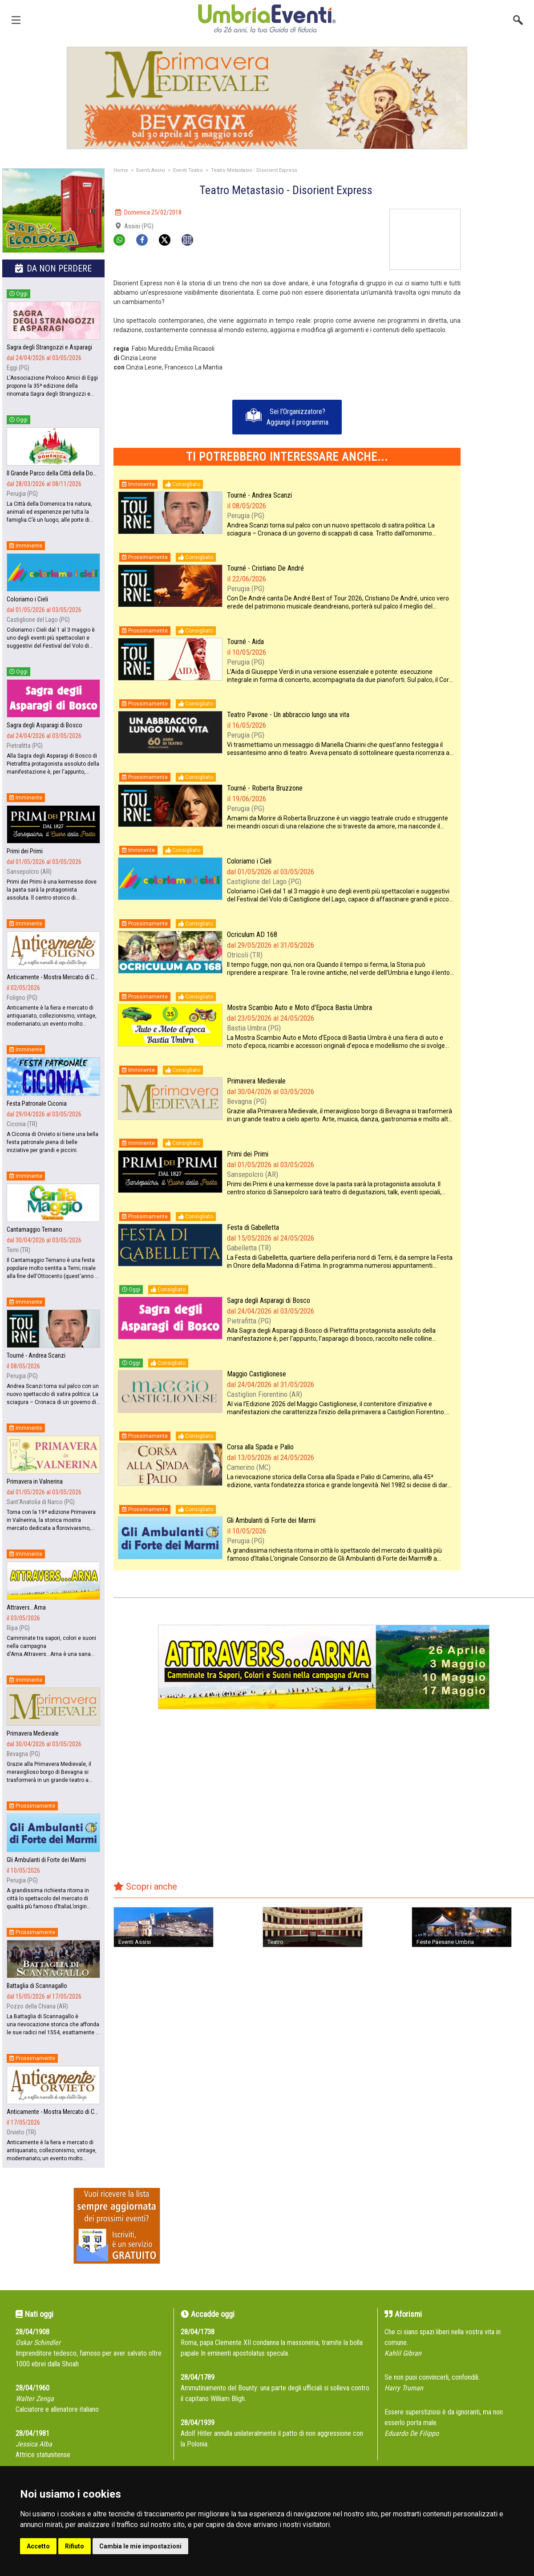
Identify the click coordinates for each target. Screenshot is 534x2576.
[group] (267, 98)
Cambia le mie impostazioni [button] (140, 2546)
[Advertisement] (500, 342)
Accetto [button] (38, 2546)
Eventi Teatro (188, 170)
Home (120, 170)
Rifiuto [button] (74, 2546)
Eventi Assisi (150, 170)
